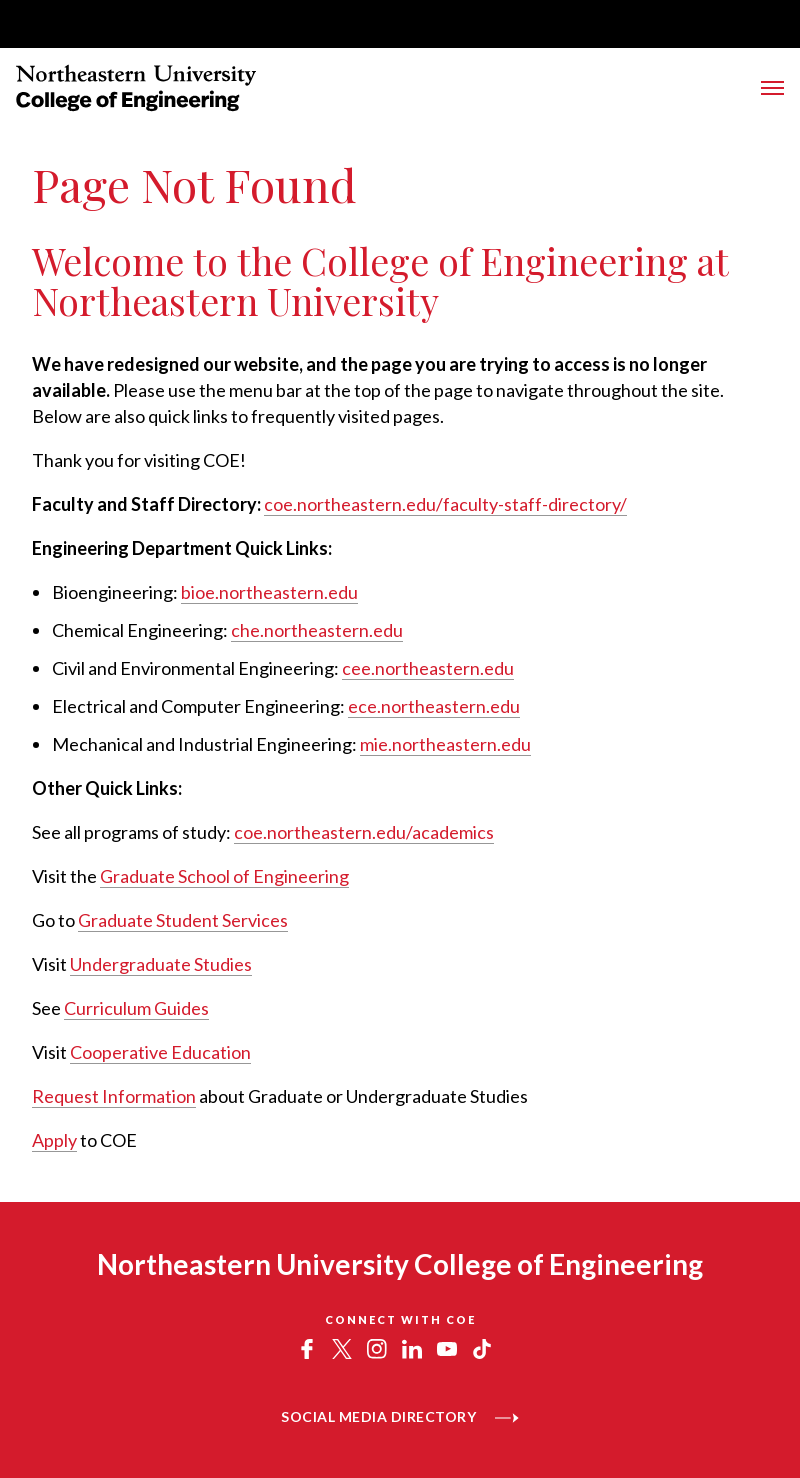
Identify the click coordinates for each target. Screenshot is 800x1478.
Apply (54, 1140)
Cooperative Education (160, 1052)
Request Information (114, 1096)
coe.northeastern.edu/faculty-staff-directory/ (445, 504)
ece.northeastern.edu (434, 706)
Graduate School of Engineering (224, 876)
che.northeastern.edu (317, 630)
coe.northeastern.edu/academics (364, 832)
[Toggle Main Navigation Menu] (772, 88)
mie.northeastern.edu (445, 744)
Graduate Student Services (183, 920)
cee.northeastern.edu (428, 668)
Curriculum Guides (136, 1008)
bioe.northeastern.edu (269, 592)
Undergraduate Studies (161, 964)
